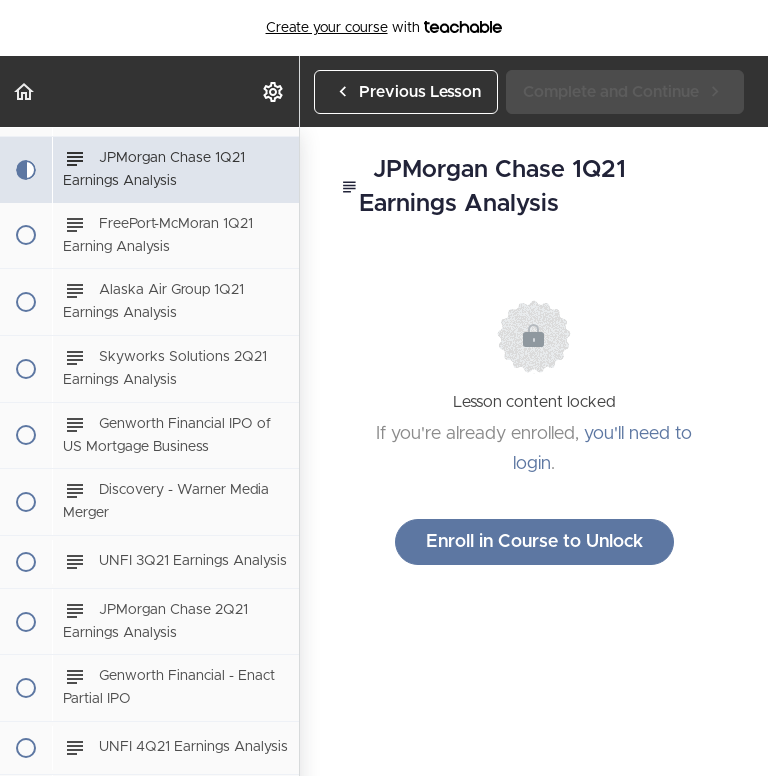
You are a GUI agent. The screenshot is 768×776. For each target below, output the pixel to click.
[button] (25, 91)
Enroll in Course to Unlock (534, 542)
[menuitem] (274, 91)
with (384, 28)
